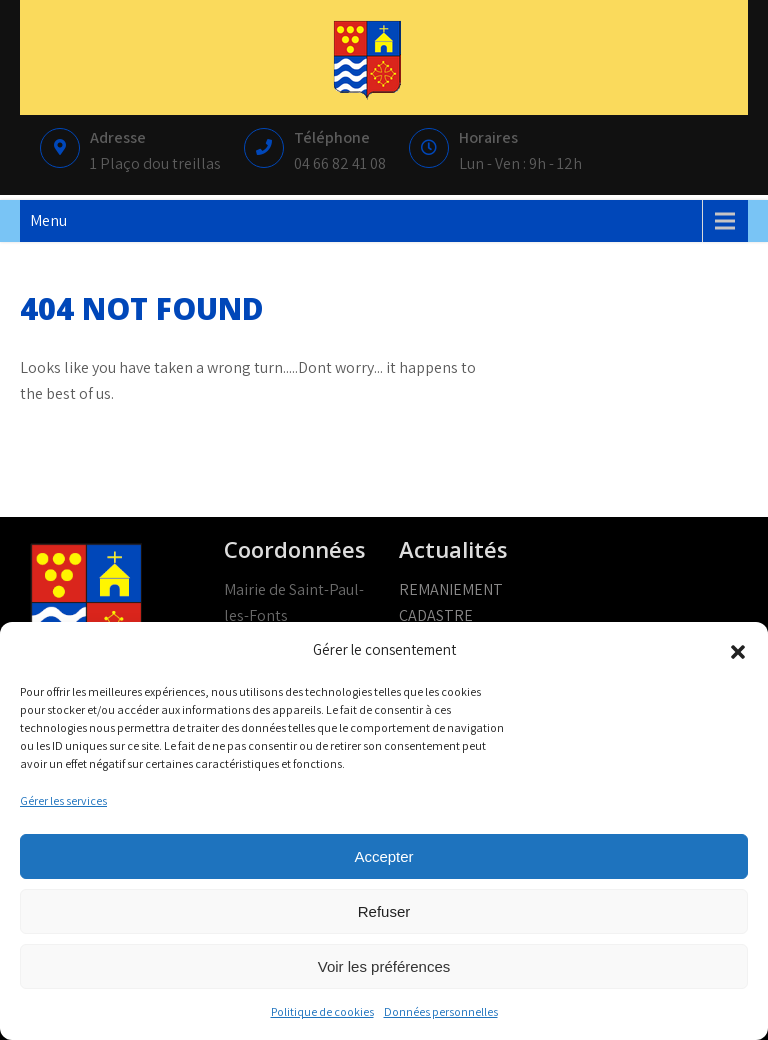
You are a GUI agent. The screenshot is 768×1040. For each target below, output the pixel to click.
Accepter (383, 856)
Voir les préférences (384, 966)
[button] (738, 650)
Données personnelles (441, 1011)
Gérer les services (63, 800)
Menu (48, 220)
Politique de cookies (322, 1011)
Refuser (384, 911)
